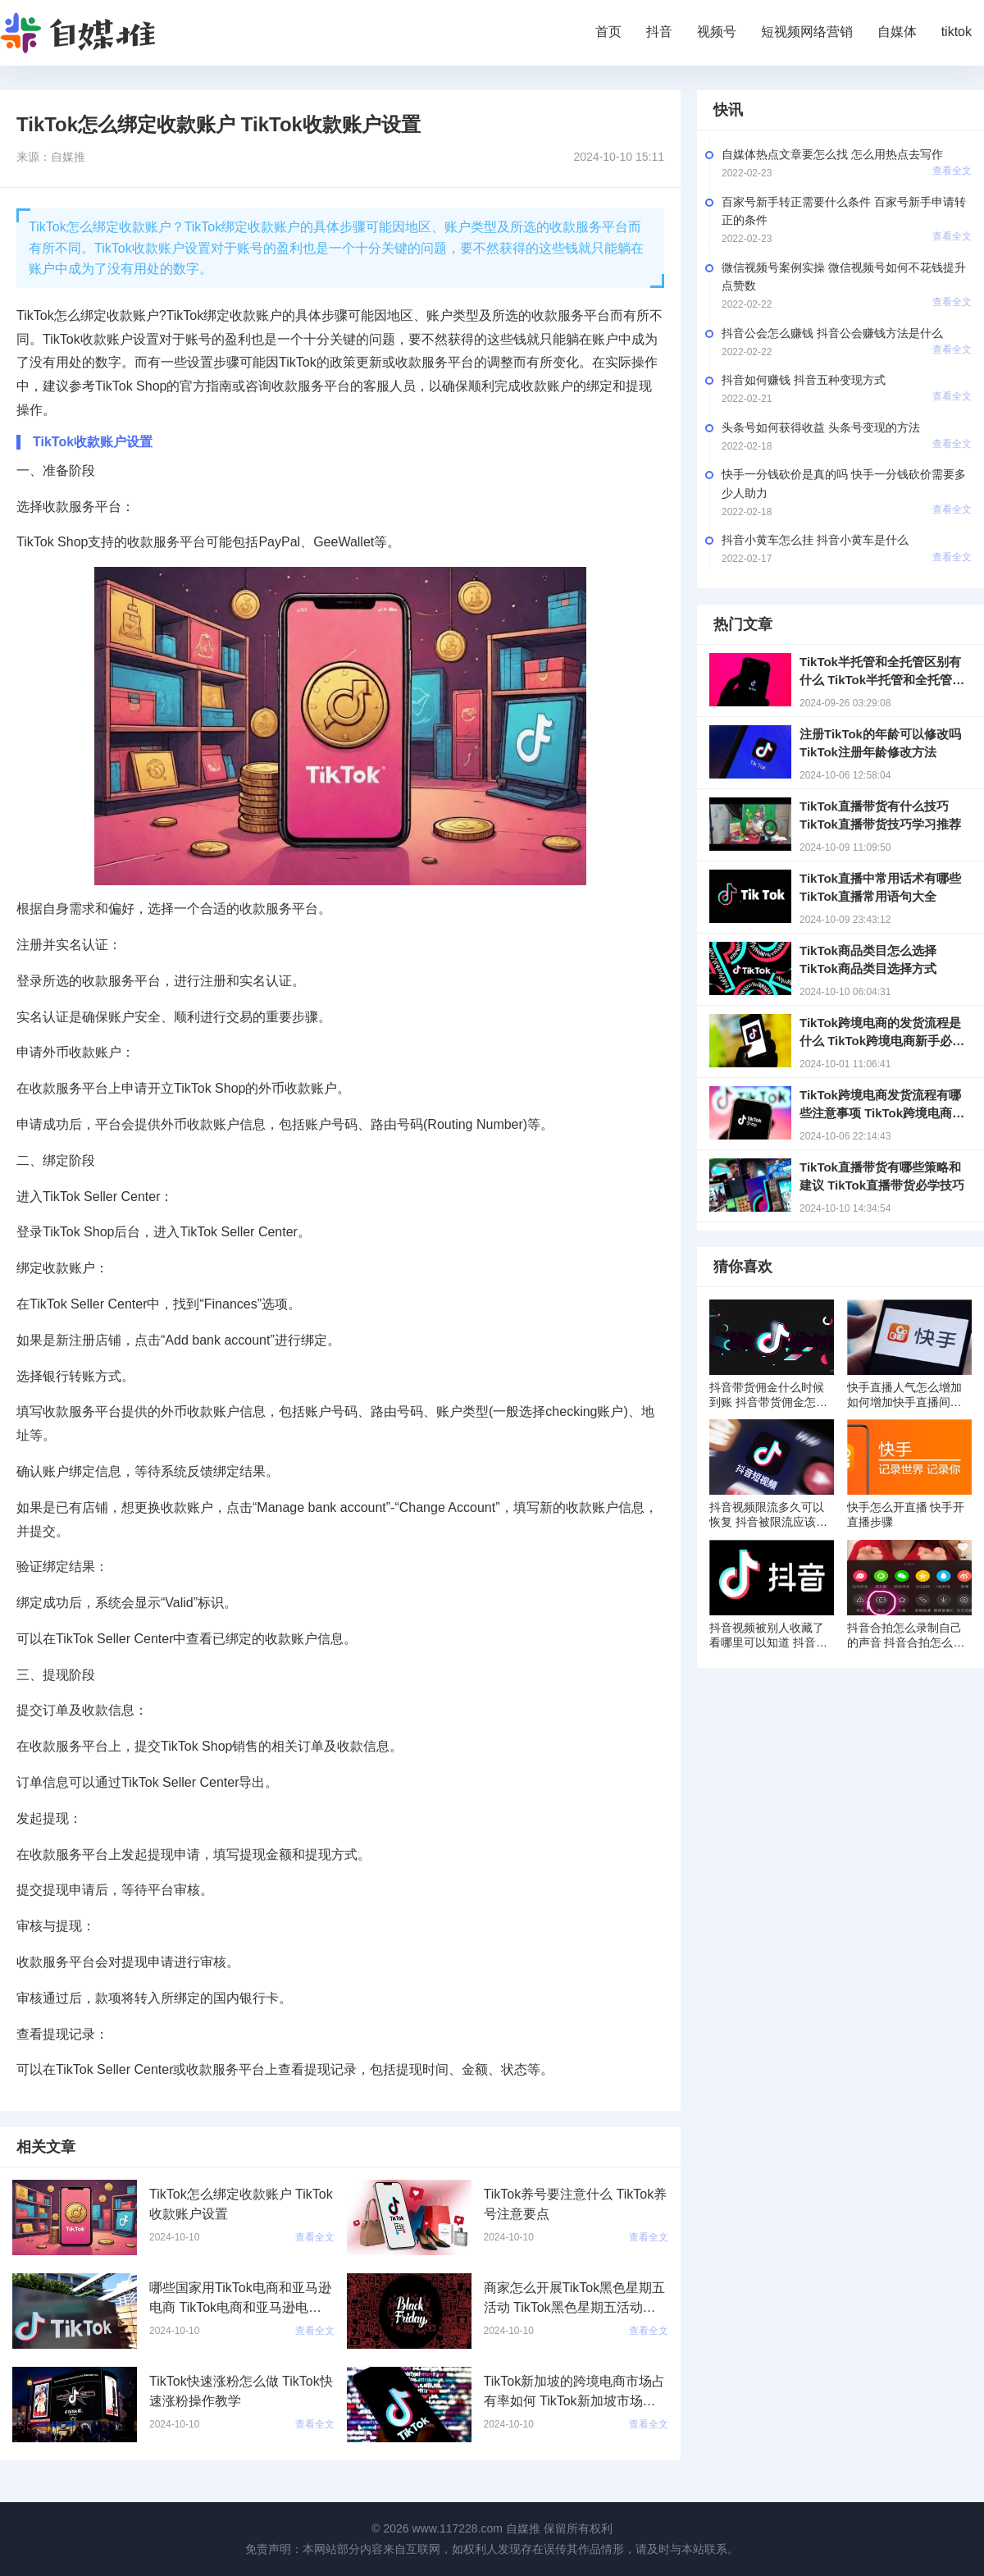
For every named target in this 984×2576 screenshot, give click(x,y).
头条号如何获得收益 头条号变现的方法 (821, 427)
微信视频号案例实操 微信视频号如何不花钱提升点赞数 (844, 276)
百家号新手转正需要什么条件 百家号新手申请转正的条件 (844, 210)
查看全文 (952, 170)
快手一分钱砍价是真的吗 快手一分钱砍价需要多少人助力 (844, 483)
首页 (608, 32)
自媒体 (897, 32)
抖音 (659, 32)
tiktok (956, 32)
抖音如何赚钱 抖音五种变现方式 (804, 379)
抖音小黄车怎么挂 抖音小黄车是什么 (815, 539)
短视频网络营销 (807, 32)
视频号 (716, 32)
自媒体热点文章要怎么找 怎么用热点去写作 (832, 154)
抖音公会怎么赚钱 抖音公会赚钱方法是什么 (832, 333)
